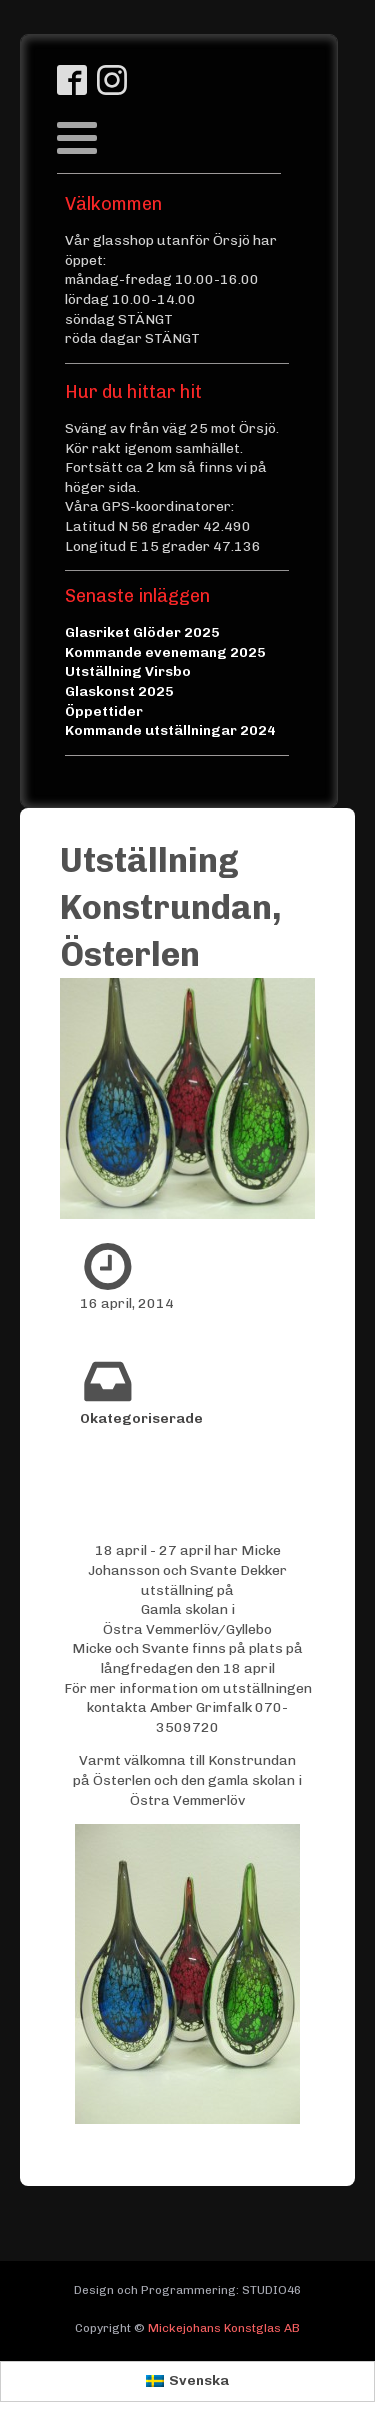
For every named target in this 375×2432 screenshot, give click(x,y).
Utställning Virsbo (128, 671)
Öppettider (104, 711)
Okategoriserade (141, 1418)
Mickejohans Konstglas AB (224, 2328)
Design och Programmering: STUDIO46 (187, 2290)
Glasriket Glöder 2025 (142, 632)
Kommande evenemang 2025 (165, 652)
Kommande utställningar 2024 (170, 730)
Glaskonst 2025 (119, 691)
